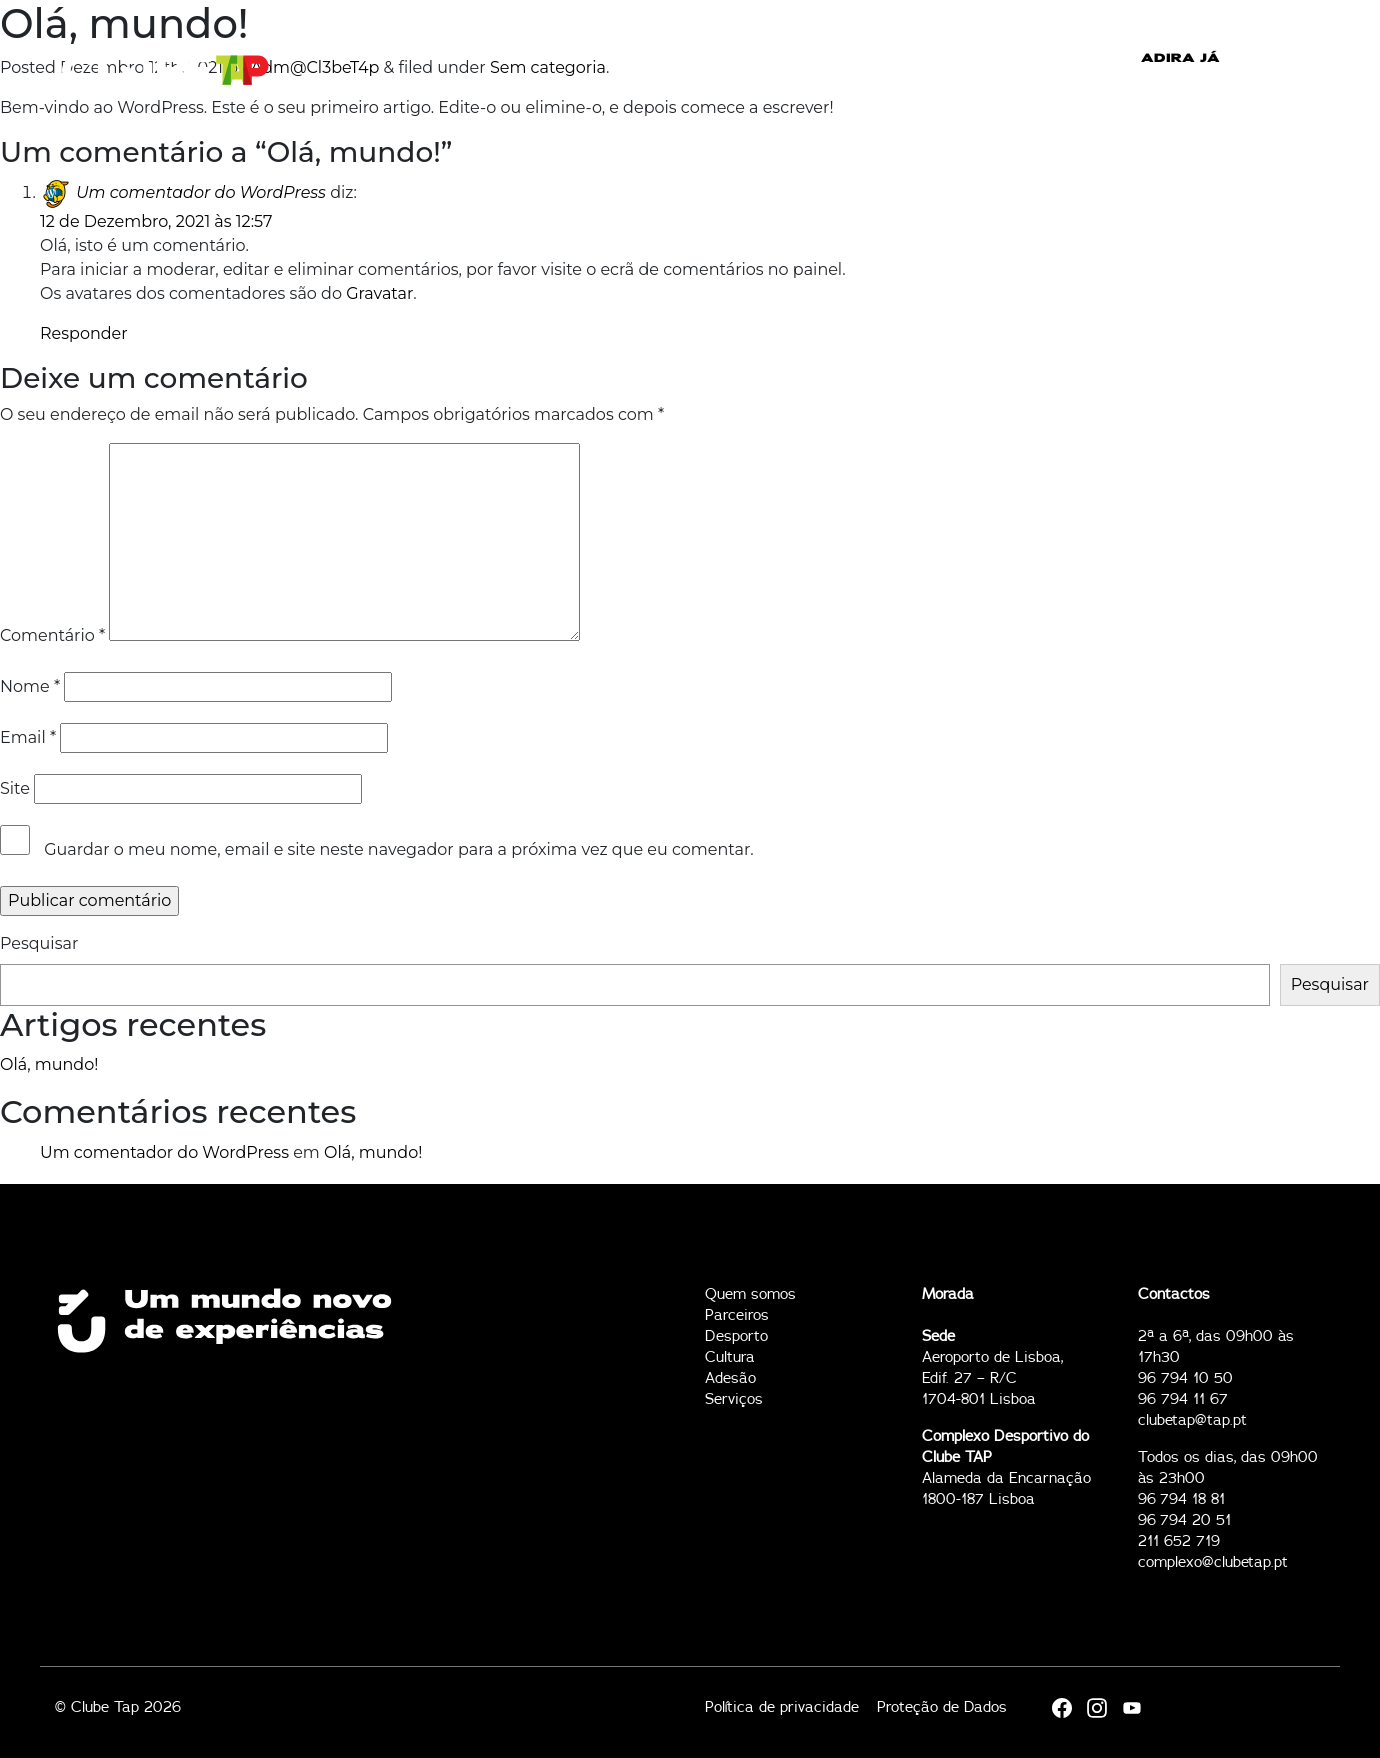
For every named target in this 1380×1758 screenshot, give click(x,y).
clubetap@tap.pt (1192, 1420)
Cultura (730, 1357)
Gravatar (379, 293)
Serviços (734, 1399)
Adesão (730, 1378)
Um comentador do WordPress (201, 192)
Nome (30, 686)
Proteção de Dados (942, 1707)
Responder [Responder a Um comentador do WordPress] (84, 333)
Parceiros (737, 1315)
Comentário (52, 635)
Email (28, 737)
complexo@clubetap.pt (1213, 1562)
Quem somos (750, 1294)
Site (15, 788)
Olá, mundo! (49, 1064)
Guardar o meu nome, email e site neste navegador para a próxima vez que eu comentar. (398, 849)
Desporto (736, 1336)
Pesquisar (39, 943)
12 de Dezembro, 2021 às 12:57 (156, 221)
